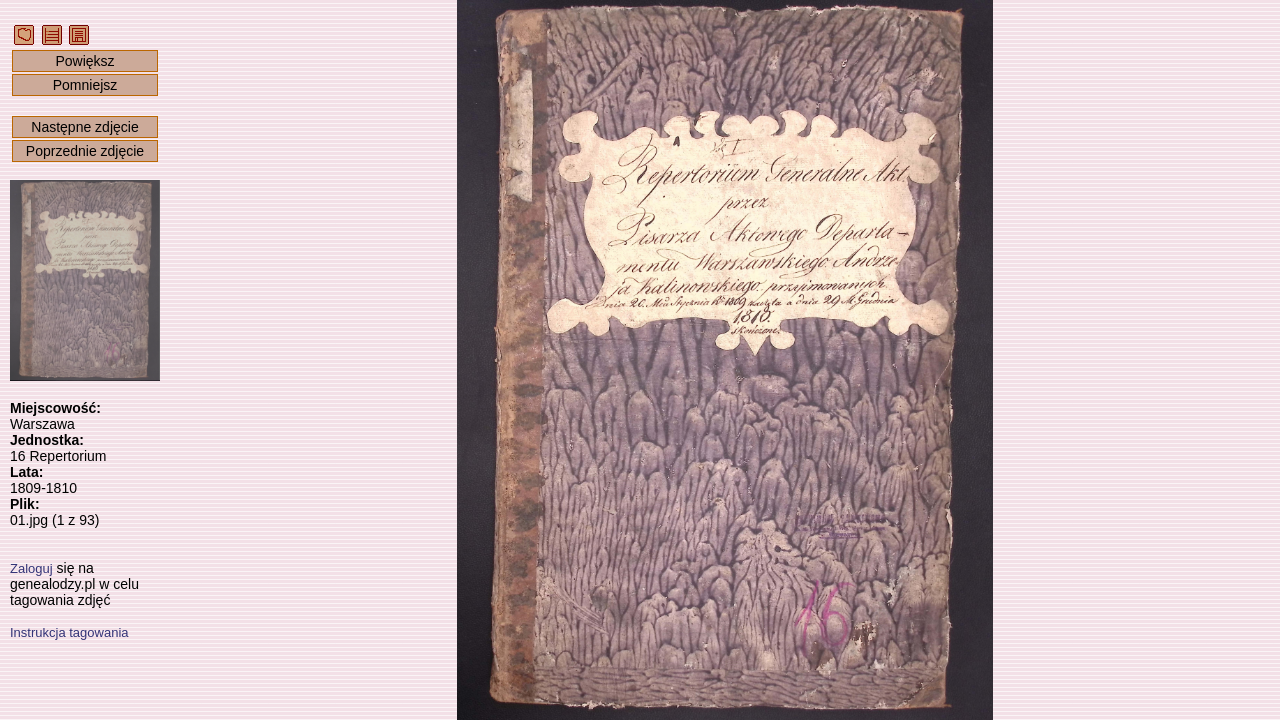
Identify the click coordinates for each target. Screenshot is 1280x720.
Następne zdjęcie (84, 127)
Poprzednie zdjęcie (85, 151)
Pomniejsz (85, 85)
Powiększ (84, 61)
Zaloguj (31, 568)
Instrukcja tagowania (69, 632)
